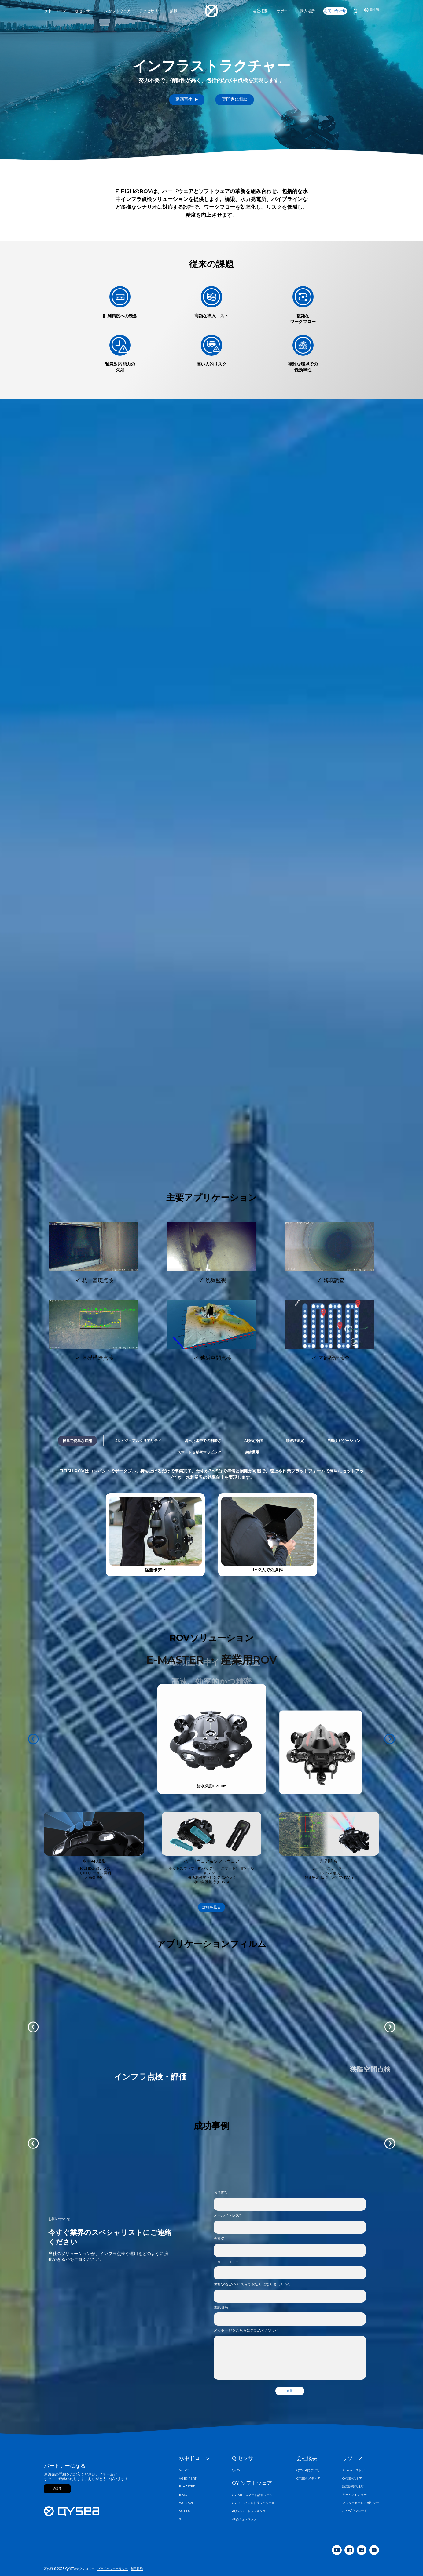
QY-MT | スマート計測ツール (252, 2495)
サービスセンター (354, 2495)
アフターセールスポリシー (360, 2503)
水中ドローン (194, 2458)
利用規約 (137, 2569)
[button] (33, 2143)
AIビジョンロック (244, 2519)
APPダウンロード (354, 2511)
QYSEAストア (352, 2478)
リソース (352, 2458)
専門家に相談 (235, 99)
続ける (57, 2488)
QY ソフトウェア (252, 2483)
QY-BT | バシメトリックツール (253, 2503)
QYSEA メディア (308, 2478)
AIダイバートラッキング (249, 2511)
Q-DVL (237, 2470)
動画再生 (186, 99)
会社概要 (306, 2458)
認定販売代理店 (353, 2486)
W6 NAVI (186, 2503)
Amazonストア (353, 2470)
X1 (180, 2519)
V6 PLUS (185, 2511)
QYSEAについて (307, 2470)
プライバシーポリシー (112, 2569)
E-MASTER (187, 2486)
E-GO (183, 2495)
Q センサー (245, 2458)
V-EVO (184, 2470)
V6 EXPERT (187, 2478)
